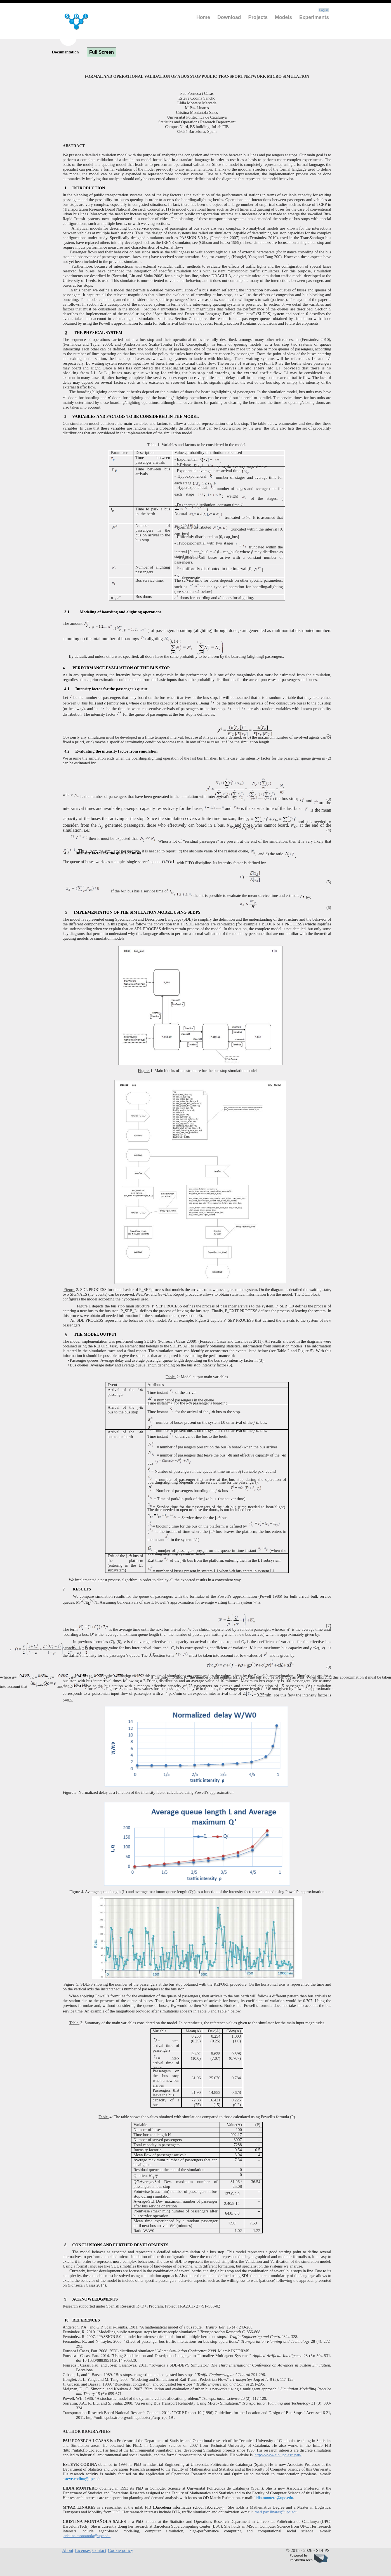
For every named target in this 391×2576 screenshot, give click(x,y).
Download (229, 17)
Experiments (314, 17)
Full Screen (101, 52)
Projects (258, 17)
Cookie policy (120, 2550)
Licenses (83, 2550)
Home (203, 17)
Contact (99, 2550)
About (67, 2550)
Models (283, 17)
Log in (323, 10)
